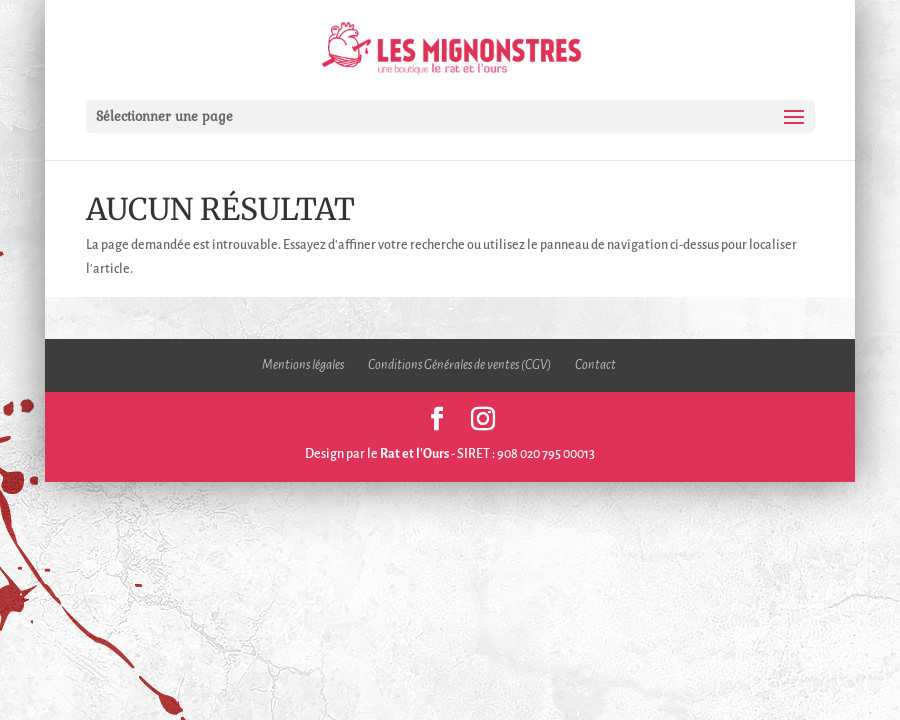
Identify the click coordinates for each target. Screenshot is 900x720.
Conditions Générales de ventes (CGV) (459, 365)
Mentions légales (303, 365)
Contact (595, 365)
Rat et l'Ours (414, 454)
